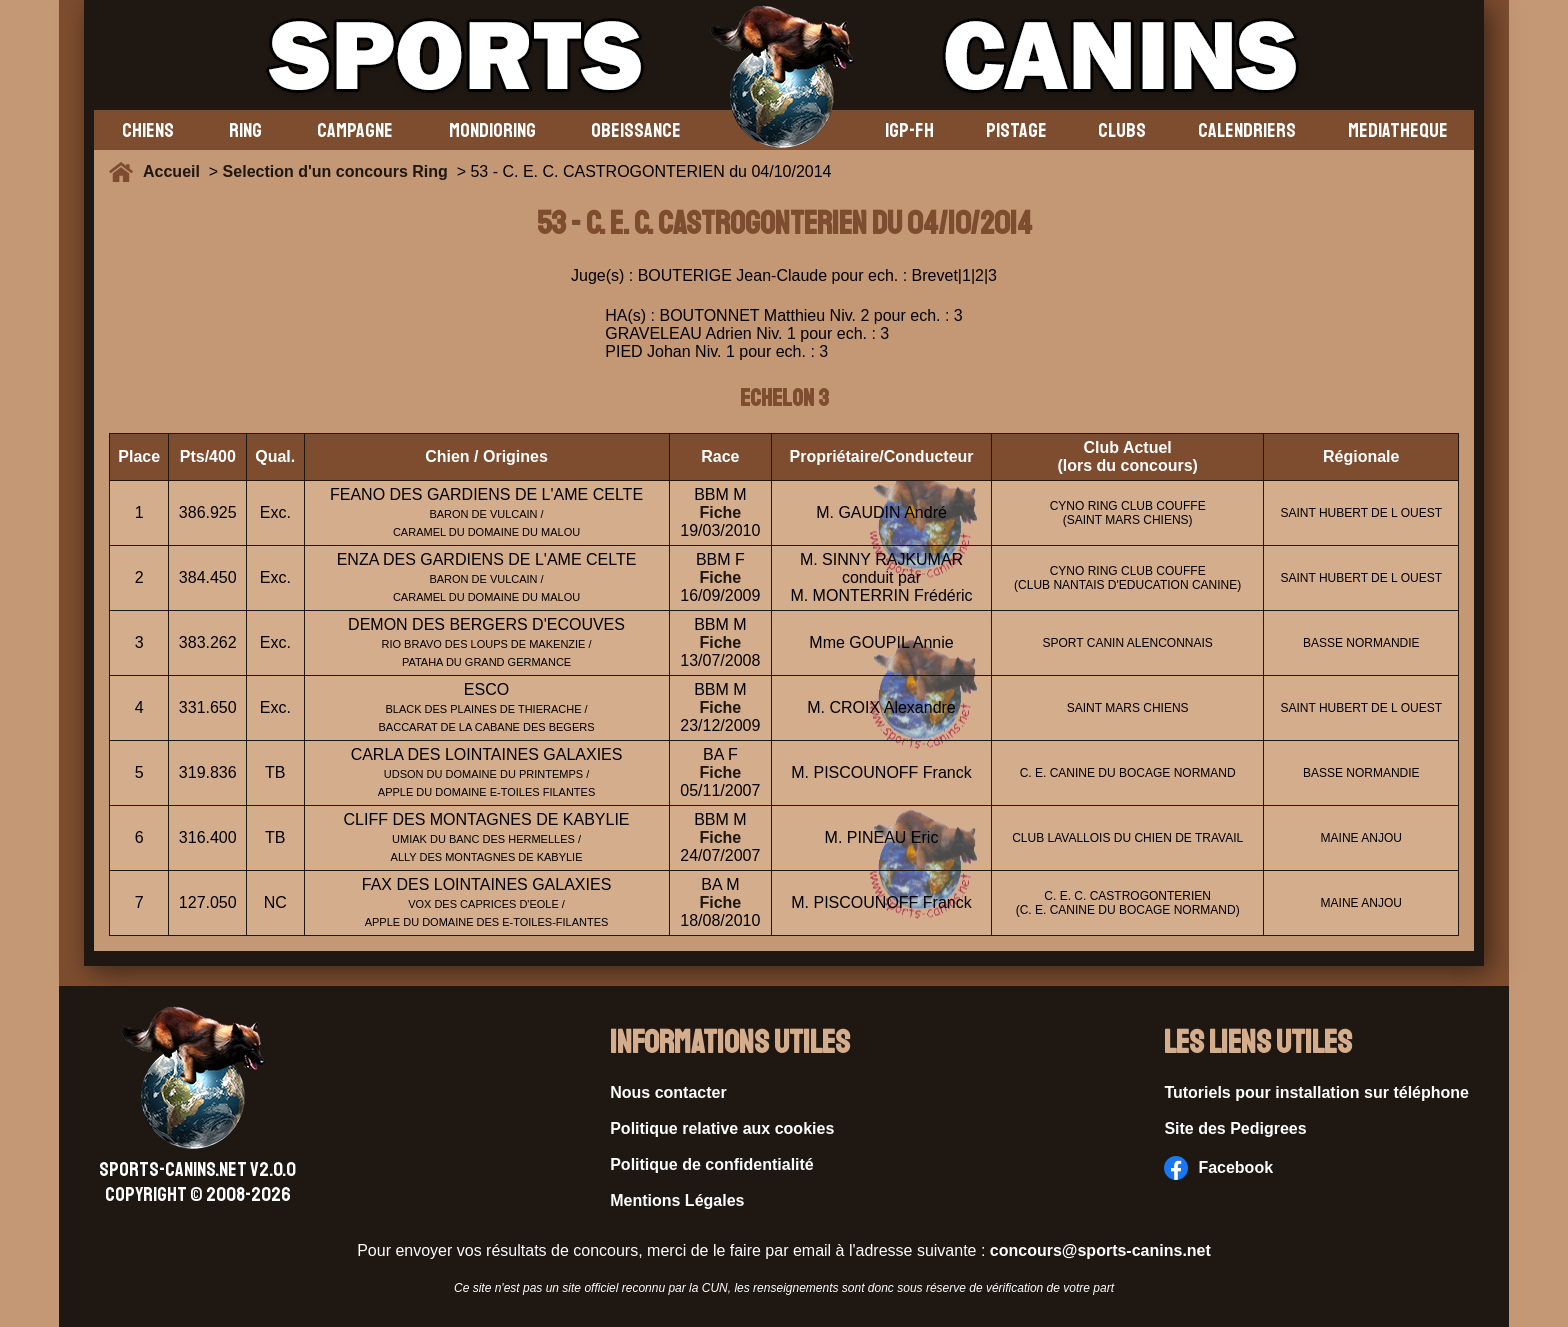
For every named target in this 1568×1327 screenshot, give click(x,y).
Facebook (1218, 1168)
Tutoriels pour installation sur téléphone (1316, 1092)
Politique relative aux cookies (722, 1128)
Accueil (176, 171)
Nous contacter (668, 1092)
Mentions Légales (677, 1200)
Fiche (720, 512)
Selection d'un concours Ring (335, 171)
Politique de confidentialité (712, 1164)
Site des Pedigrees (1235, 1128)
